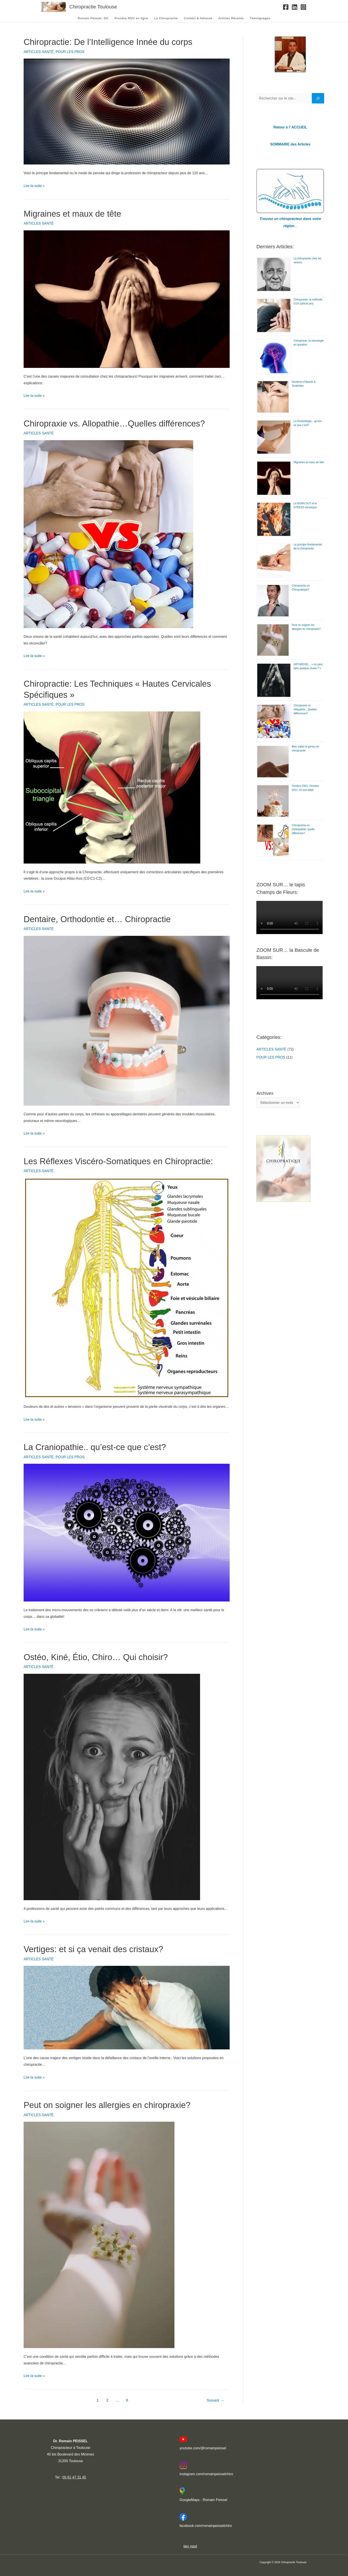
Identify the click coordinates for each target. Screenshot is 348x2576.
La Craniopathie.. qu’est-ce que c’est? (95, 1447)
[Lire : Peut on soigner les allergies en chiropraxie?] (99, 2234)
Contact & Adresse (198, 18)
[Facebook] (286, 7)
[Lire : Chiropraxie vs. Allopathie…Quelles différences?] (108, 534)
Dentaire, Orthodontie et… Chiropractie (97, 919)
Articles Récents (231, 18)
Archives (264, 1093)
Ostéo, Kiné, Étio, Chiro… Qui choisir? (96, 1657)
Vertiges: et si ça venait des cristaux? (93, 1949)
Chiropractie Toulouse (93, 7)
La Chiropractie (166, 18)
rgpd (193, 2546)
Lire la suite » (34, 185)
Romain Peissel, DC (93, 18)
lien (186, 2546)
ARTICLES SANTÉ (39, 52)
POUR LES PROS (70, 52)
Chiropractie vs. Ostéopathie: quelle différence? (303, 829)
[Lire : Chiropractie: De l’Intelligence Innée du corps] (127, 111)
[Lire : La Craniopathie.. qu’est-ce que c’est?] (127, 1532)
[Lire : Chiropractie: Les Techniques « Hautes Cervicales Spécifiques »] (112, 787)
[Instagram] (303, 7)
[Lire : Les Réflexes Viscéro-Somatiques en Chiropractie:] (127, 1288)
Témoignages (260, 18)
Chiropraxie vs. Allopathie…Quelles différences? (114, 423)
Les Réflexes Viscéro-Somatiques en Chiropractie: (118, 1161)
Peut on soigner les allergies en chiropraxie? (107, 2105)
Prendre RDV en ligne (131, 18)
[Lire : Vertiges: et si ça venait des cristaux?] (127, 2007)
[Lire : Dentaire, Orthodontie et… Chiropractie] (127, 1020)
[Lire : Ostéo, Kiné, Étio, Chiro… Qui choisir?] (112, 1787)
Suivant (215, 2400)
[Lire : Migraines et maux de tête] (127, 299)
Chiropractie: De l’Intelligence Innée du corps (108, 42)
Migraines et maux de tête (72, 213)
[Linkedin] (294, 7)
